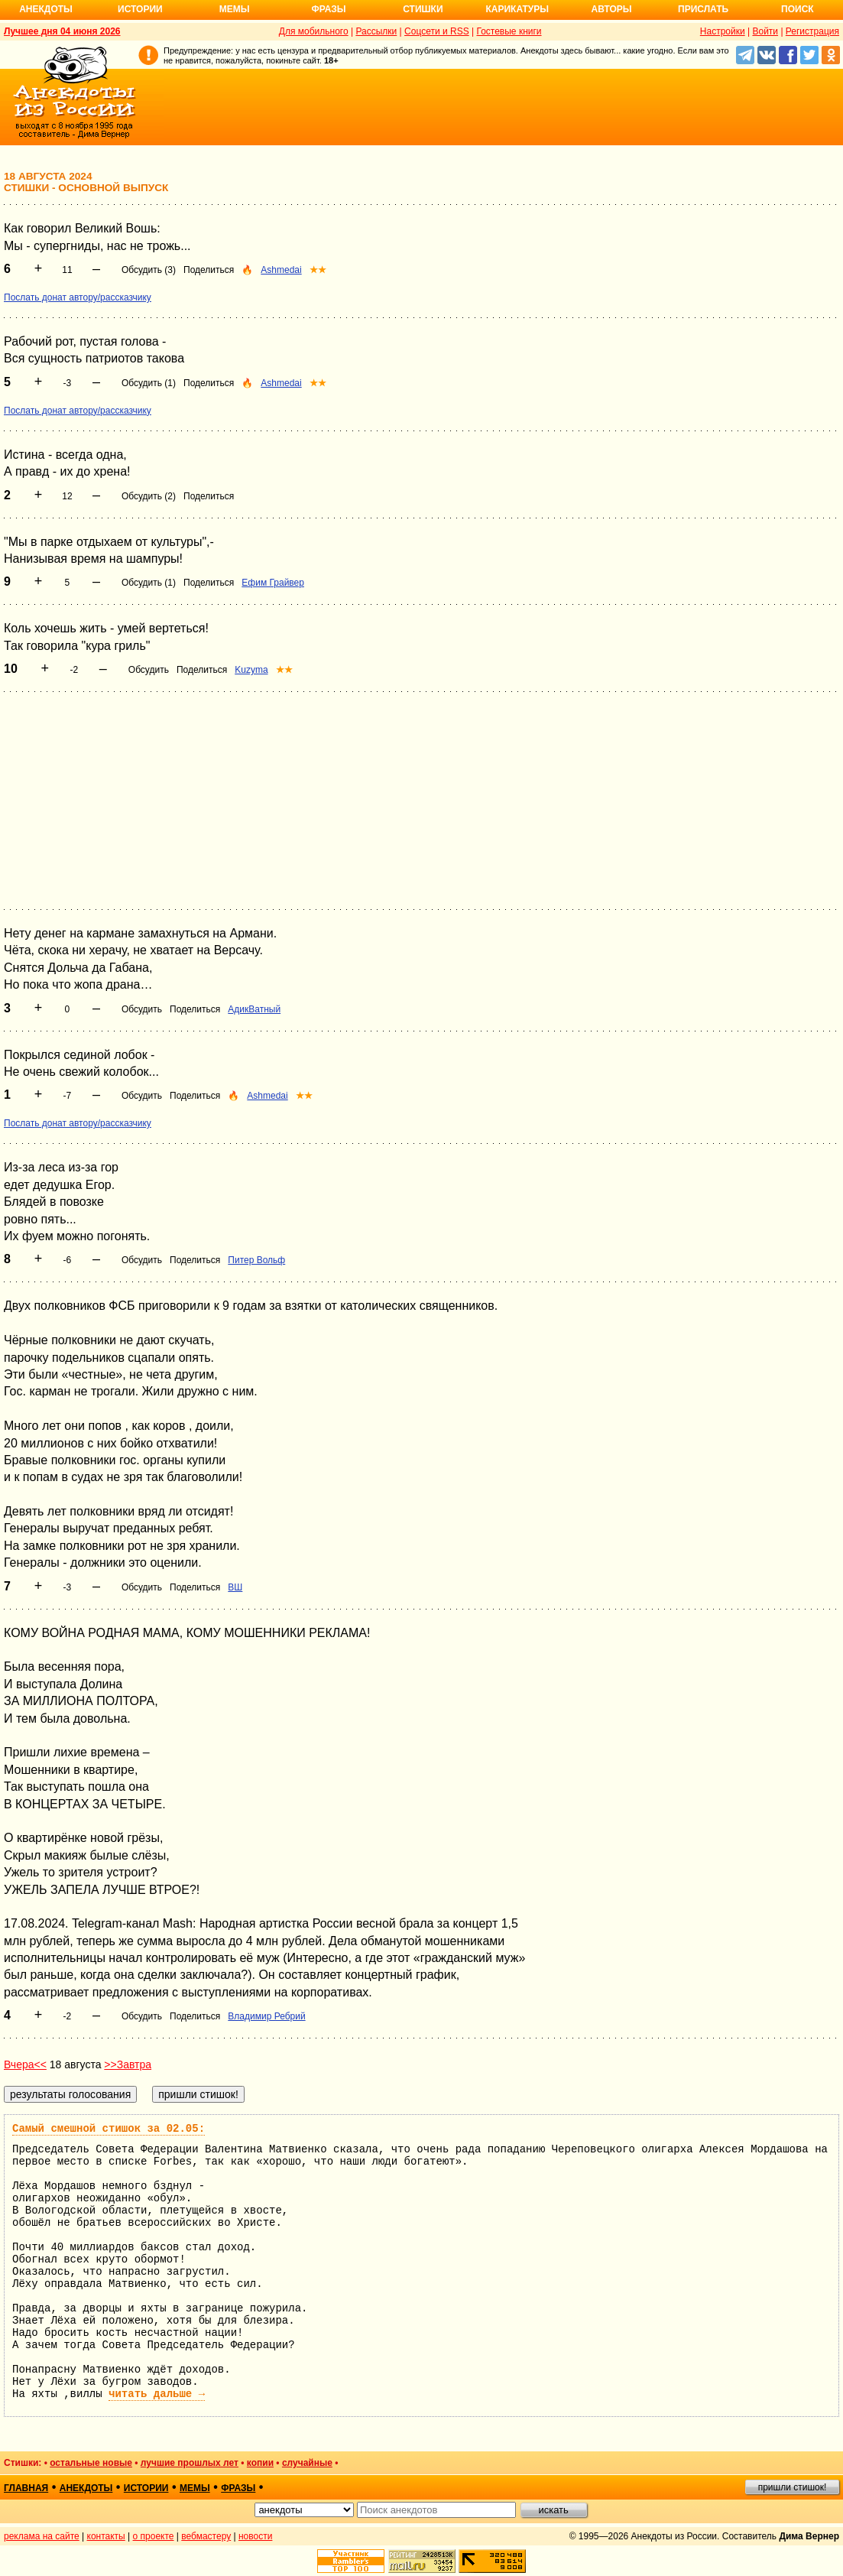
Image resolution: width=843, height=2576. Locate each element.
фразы (238, 2488)
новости (255, 2536)
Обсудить (148, 669)
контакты (106, 2536)
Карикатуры (517, 9)
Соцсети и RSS (436, 31)
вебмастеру (206, 2536)
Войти (765, 31)
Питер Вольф (256, 1260)
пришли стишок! (792, 2487)
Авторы (612, 9)
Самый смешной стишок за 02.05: (108, 2129)
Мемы (234, 9)
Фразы (328, 9)
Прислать (703, 9)
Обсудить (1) (149, 383)
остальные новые (91, 2462)
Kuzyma (251, 669)
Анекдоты (46, 9)
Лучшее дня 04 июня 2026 (62, 31)
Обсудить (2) (149, 496)
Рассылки (376, 31)
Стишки (423, 9)
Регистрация (812, 31)
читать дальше (157, 2394)
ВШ (235, 1587)
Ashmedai (281, 270)
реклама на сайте (41, 2536)
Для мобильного (314, 31)
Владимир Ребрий (266, 2016)
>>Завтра (127, 2064)
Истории (140, 9)
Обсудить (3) (149, 270)
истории (146, 2488)
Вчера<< (25, 2064)
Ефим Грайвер (273, 582)
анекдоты (86, 2488)
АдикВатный (254, 1009)
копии (260, 2462)
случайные (307, 2462)
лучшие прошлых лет (189, 2462)
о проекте (153, 2536)
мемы (195, 2488)
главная (26, 2488)
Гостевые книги (508, 31)
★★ (318, 270)
